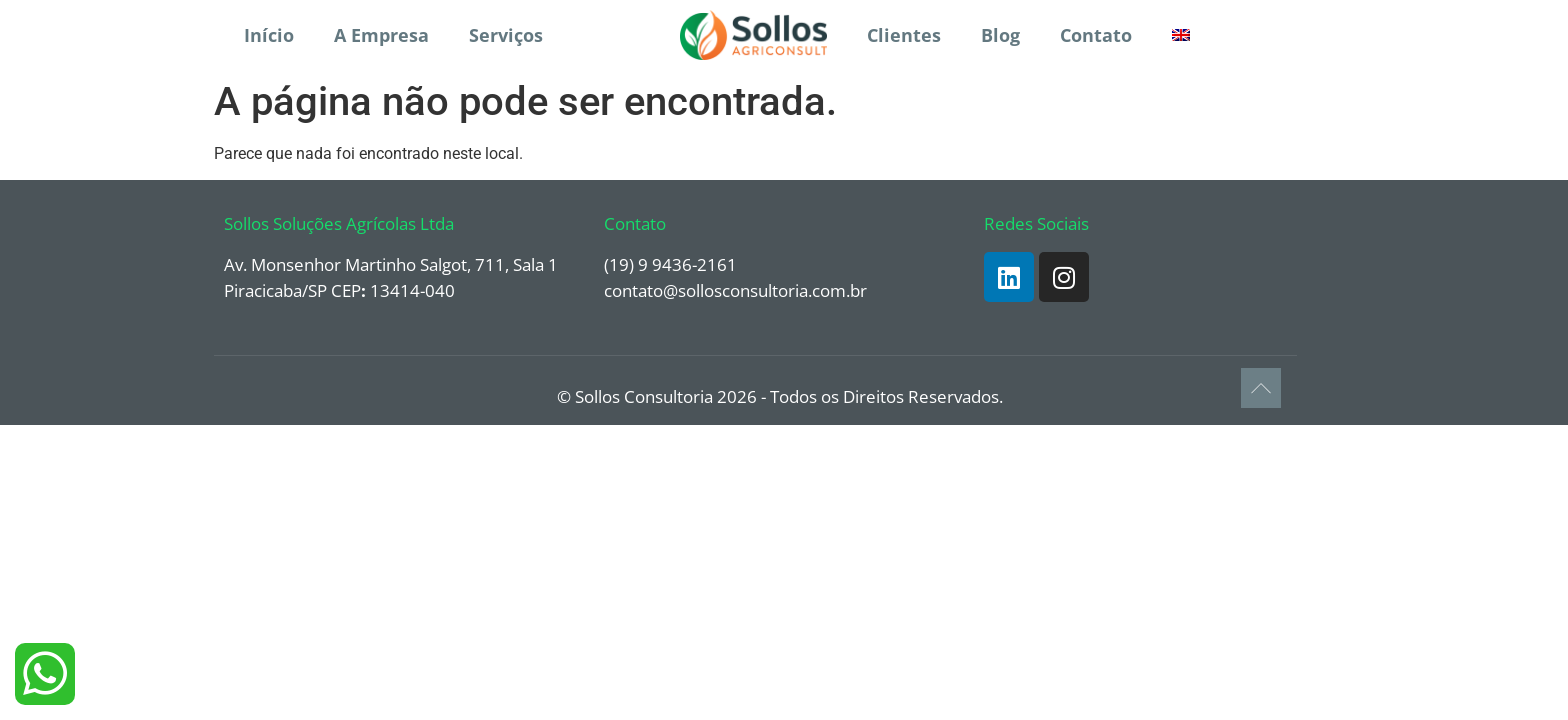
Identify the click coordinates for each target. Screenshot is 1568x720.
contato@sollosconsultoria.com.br (735, 290)
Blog (1000, 35)
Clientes (904, 35)
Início (269, 35)
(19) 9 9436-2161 (670, 264)
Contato (1096, 35)
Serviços (506, 35)
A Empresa (381, 35)
